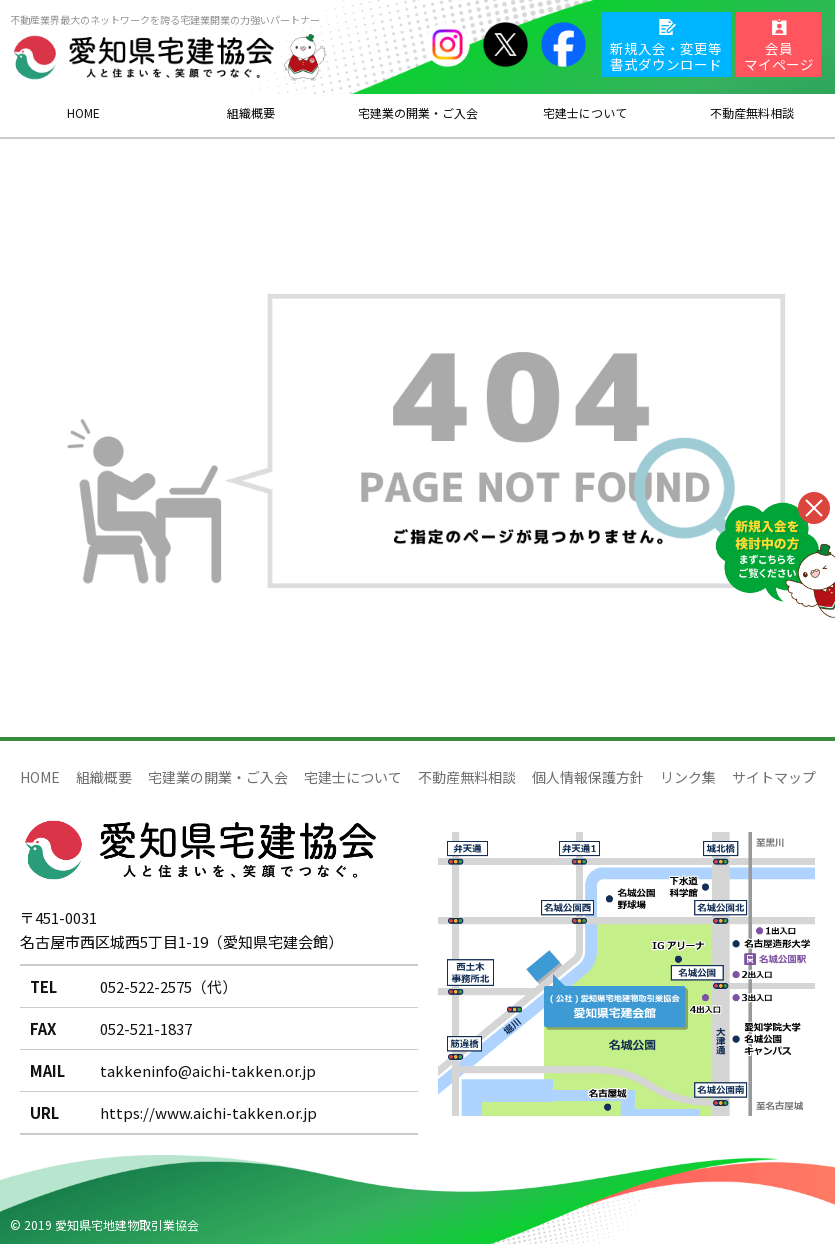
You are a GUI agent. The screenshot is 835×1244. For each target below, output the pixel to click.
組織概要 (251, 112)
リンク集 (688, 777)
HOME (83, 112)
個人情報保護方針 (588, 777)
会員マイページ (779, 56)
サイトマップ (774, 777)
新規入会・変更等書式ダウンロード (666, 56)
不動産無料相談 (467, 777)
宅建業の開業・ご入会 (218, 777)
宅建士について (353, 777)
